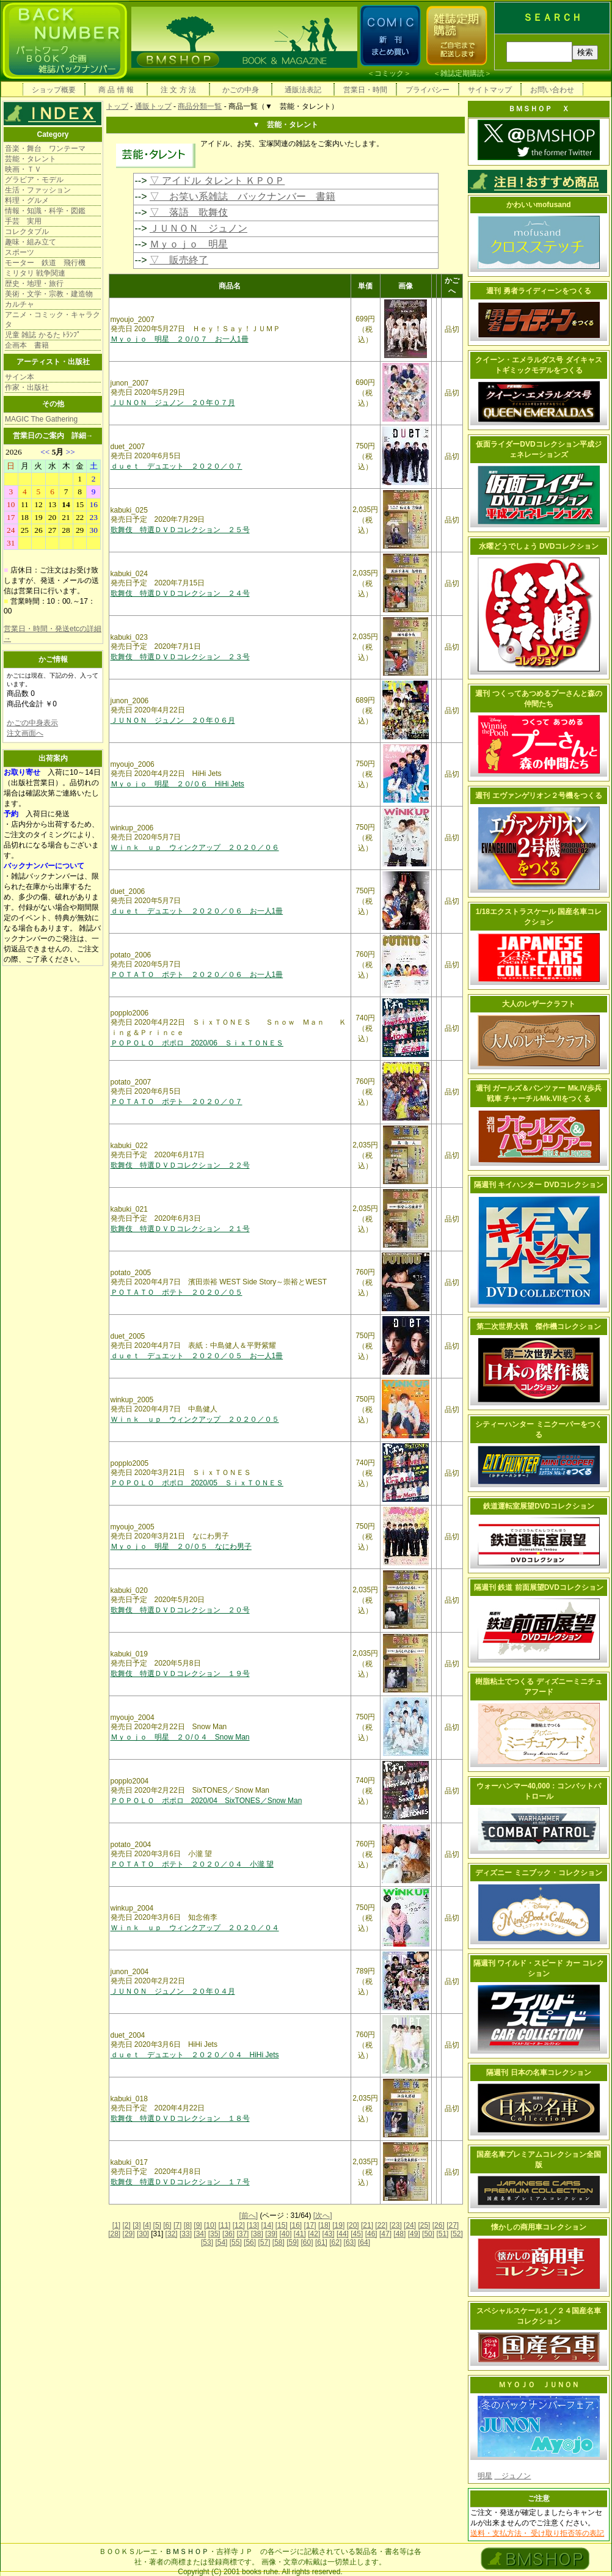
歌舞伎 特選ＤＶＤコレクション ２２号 (180, 1165)
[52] (457, 2234)
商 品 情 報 (116, 90)
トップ (117, 106)
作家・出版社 (27, 387)
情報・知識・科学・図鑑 (45, 211)
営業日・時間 (365, 90)
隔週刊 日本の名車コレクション (538, 2072)
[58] (278, 2242)
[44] (343, 2234)
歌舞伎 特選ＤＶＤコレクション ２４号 (180, 593)
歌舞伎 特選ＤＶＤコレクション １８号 (180, 2118)
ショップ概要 (54, 90)
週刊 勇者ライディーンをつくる (538, 291)
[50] (428, 2234)
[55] (236, 2242)
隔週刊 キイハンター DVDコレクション (538, 1184)
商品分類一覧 (200, 106)
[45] (357, 2234)
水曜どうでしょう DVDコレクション (539, 546)
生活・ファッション (38, 190)
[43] (328, 2234)
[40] (285, 2234)
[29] (129, 2234)
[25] (424, 2225)
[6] (167, 2225)
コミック (389, 73)
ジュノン (512, 2476)
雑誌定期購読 (462, 73)
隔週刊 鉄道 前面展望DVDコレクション (538, 1587)
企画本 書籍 (27, 345)
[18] (324, 2225)
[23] (396, 2225)
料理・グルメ (27, 200)
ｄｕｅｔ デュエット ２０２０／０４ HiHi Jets (195, 2055)
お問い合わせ (552, 90)
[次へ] (322, 2215)
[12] (239, 2225)
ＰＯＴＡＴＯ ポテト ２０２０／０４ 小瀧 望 (192, 1864)
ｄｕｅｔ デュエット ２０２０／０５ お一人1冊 (197, 1356)
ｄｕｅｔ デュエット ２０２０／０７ (176, 466)
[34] (200, 2234)
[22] (381, 2225)
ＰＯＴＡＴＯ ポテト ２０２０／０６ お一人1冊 (197, 974)
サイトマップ (490, 90)
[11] (224, 2225)
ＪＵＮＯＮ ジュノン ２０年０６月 (173, 720)
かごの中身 (240, 90)
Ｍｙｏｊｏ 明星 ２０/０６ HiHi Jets (177, 784)
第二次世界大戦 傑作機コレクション (538, 1326)
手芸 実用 (23, 221)
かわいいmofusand (538, 204)
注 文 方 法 (178, 90)
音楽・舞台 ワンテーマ (45, 148)
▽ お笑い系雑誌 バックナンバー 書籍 (242, 196)
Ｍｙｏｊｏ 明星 (189, 244)
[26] (438, 2225)
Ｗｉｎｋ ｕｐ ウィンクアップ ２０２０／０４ (195, 1927)
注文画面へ (25, 733)
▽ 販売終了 (179, 260)
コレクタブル (27, 231)
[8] (188, 2225)
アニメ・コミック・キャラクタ (52, 319)
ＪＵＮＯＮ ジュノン (198, 228)
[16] (296, 2225)
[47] (385, 2234)
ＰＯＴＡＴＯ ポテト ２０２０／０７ (176, 1101)
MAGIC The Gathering (41, 419)
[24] (410, 2225)
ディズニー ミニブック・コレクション (538, 1872)
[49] (414, 2234)
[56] (250, 2242)
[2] (127, 2225)
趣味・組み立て (30, 242)
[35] (214, 2234)
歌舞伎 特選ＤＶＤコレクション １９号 (180, 1673)
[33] (186, 2234)
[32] (172, 2234)
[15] (281, 2225)
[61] (321, 2242)
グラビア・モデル (34, 179)
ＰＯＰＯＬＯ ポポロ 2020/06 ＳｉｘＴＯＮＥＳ (197, 1043)
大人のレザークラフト (538, 1004)
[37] (242, 2234)
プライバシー (428, 90)
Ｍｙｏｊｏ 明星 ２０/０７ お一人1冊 (180, 339)
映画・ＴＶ (23, 169)
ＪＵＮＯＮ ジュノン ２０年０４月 (173, 1991)
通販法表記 (303, 90)
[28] (114, 2234)
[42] (314, 2234)
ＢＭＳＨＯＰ (187, 2551)
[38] (257, 2234)
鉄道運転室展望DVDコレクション (538, 1506)
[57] (264, 2242)
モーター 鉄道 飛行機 (45, 262)
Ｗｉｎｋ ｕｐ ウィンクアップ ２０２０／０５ (195, 1419)
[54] (221, 2242)
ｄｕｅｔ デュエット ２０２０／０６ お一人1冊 (197, 911)
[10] (210, 2225)
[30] (143, 2234)
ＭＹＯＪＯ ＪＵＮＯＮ (538, 2384)
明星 (485, 2476)
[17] (310, 2225)
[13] (253, 2225)
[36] (228, 2234)
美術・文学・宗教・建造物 (49, 294)
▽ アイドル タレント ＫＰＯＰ (217, 180)
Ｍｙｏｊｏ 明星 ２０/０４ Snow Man (180, 1737)
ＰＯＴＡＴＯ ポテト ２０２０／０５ (176, 1292)
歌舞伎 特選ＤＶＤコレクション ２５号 (180, 529)
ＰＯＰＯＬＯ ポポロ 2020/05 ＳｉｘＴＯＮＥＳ (197, 1483)
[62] (335, 2242)
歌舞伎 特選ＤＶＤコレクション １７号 (180, 2182)
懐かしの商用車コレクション (538, 2227)
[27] (452, 2225)
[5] (157, 2225)
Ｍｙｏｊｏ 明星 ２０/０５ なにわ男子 (181, 1546)
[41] (300, 2234)
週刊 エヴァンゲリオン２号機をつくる (538, 795)
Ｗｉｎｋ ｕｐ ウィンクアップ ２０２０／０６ (195, 847)
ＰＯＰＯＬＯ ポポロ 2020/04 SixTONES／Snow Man (206, 1800)
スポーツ (19, 252)
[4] (147, 2225)
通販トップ (153, 106)
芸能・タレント (30, 159)
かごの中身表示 (32, 723)
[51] (442, 2234)
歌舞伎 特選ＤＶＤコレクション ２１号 (180, 1228)
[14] (267, 2225)
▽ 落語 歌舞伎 (189, 212)
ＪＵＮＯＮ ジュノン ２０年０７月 (173, 402)
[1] (116, 2225)
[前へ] (248, 2215)
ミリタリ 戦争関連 (35, 273)
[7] (177, 2225)
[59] (292, 2242)
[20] (353, 2225)
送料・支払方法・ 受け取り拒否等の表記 (537, 2533)
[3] (136, 2225)
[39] (271, 2234)
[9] (198, 2225)
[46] (371, 2234)
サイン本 (19, 377)
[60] (307, 2242)
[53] (207, 2242)
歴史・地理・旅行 (34, 283)
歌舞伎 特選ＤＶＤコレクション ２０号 (180, 1610)
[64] (364, 2242)
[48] (399, 2234)
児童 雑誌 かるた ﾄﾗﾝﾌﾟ (43, 335)
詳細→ (82, 435)
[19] (338, 2225)
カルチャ (19, 304)
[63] (350, 2242)
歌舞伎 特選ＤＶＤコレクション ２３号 (180, 657)
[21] (367, 2225)
